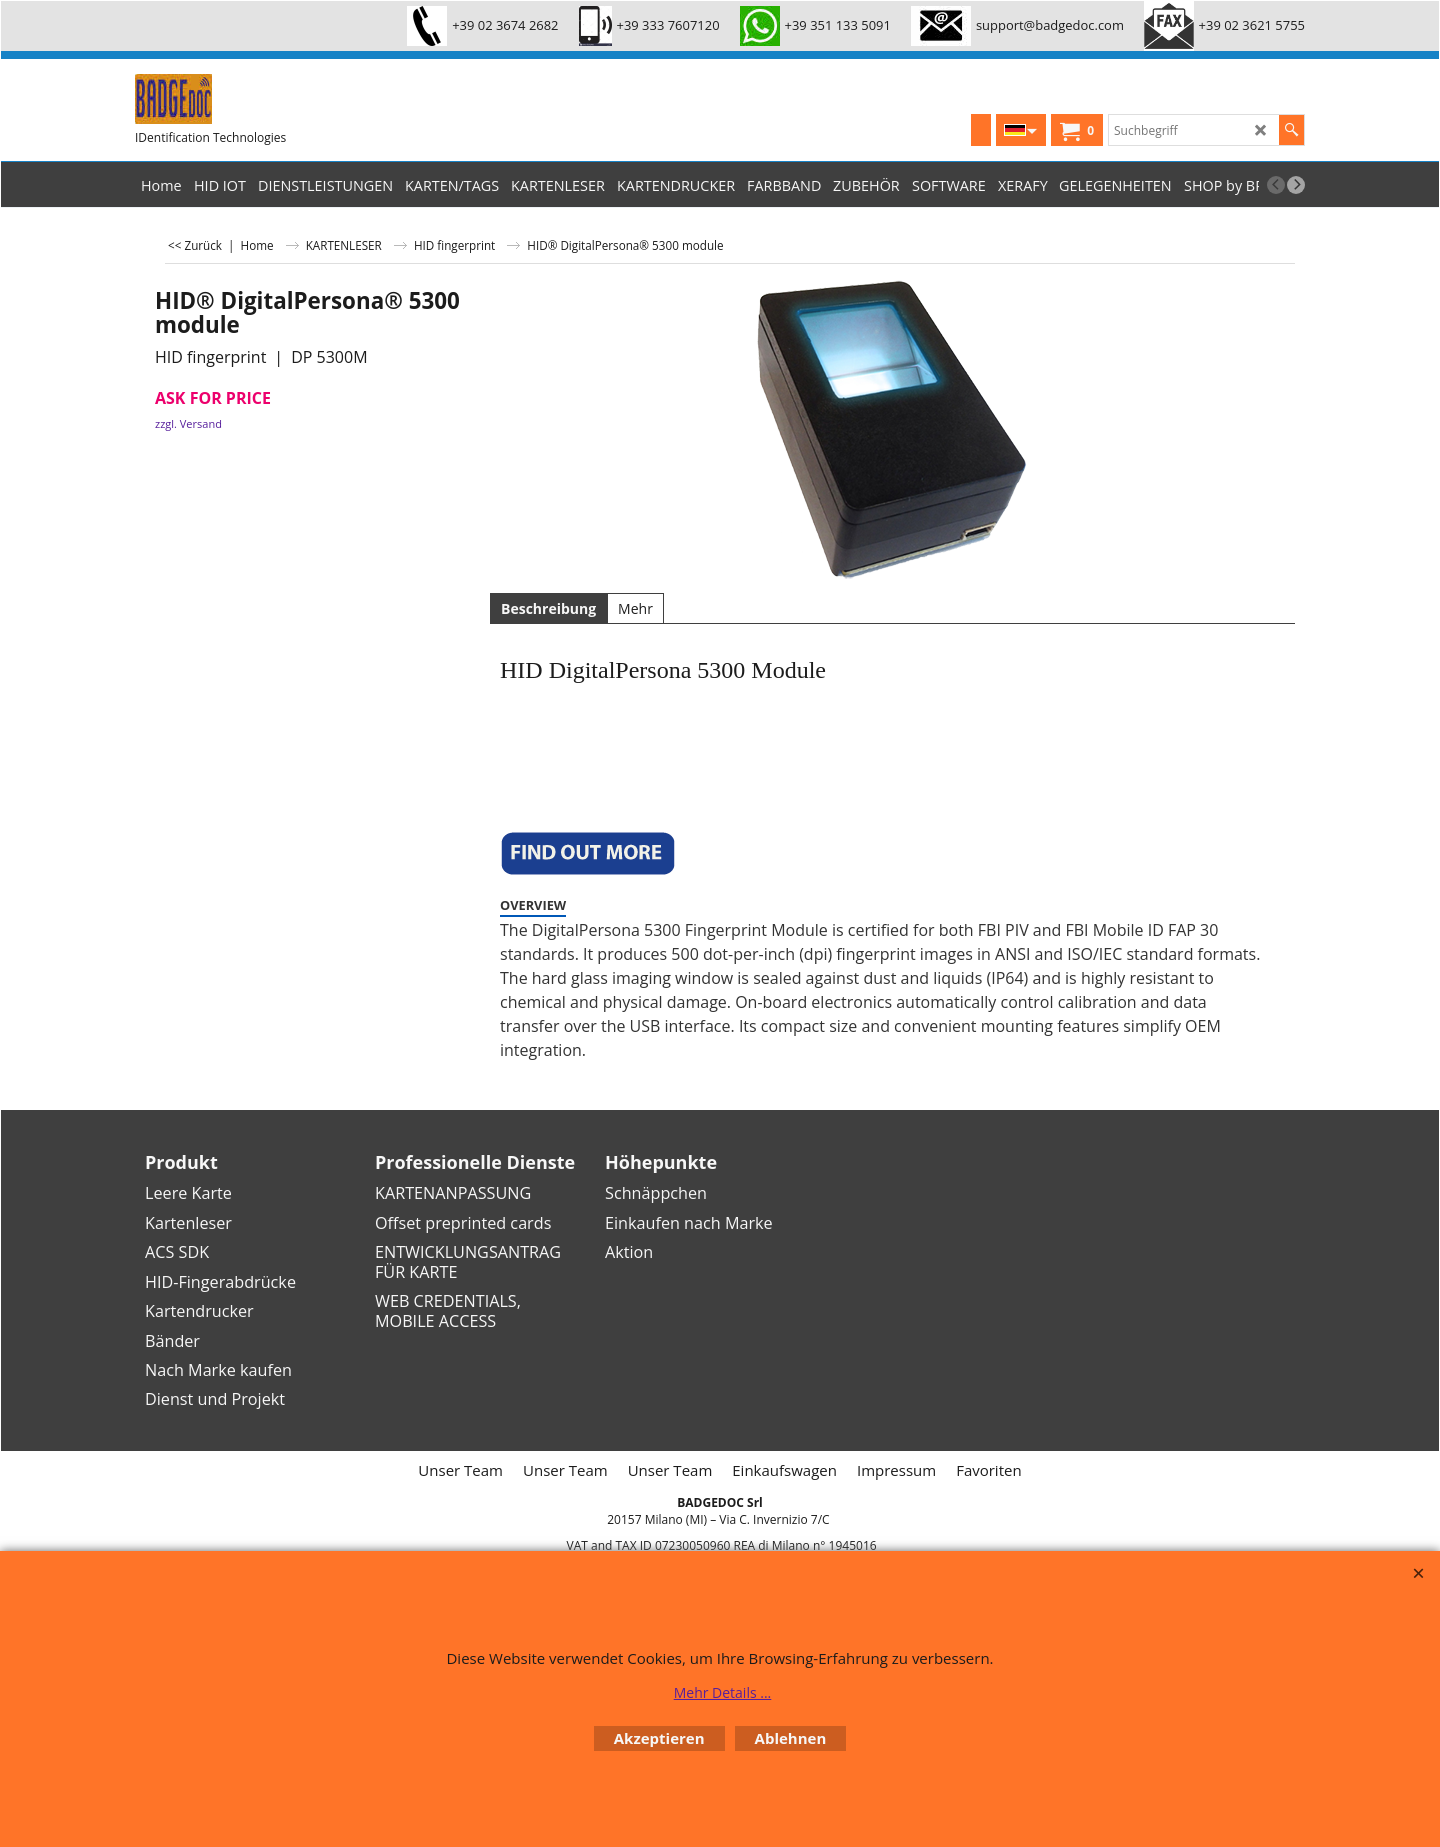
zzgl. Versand (188, 423)
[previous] (1276, 185)
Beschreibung (548, 608)
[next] (1296, 185)
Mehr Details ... (723, 1692)
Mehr (635, 608)
